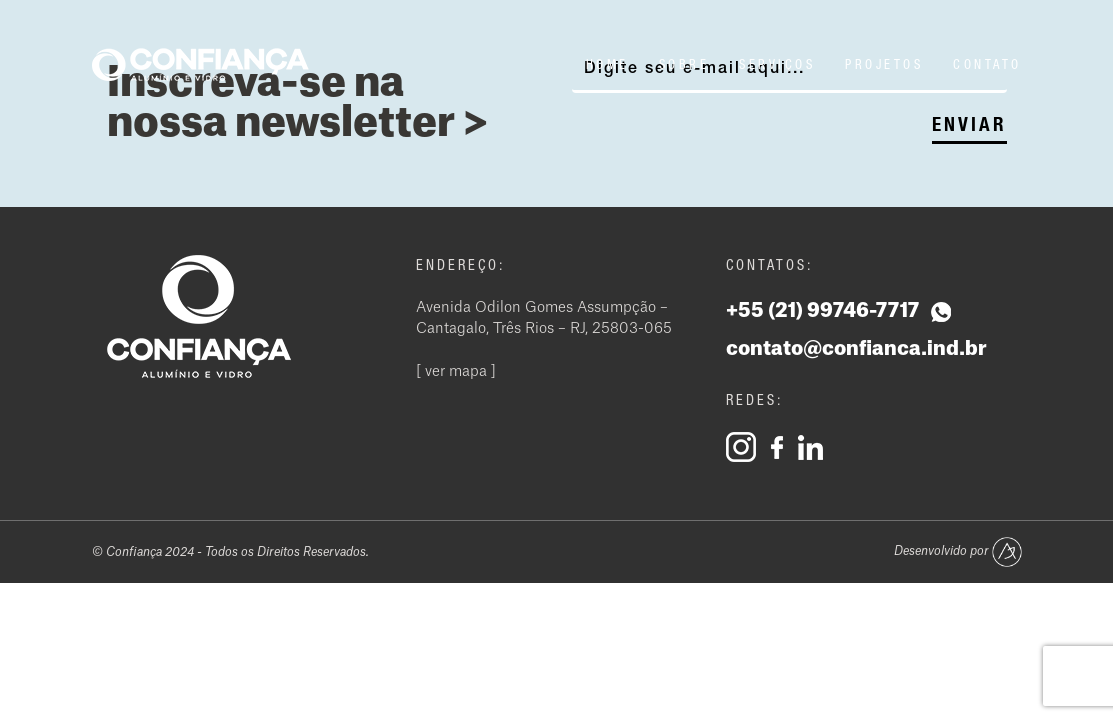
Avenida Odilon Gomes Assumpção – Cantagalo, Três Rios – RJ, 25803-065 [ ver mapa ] (544, 340)
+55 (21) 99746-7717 (838, 311)
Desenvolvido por (958, 552)
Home (607, 64)
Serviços (777, 64)
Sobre (684, 64)
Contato (987, 64)
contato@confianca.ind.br (856, 349)
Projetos (884, 64)
